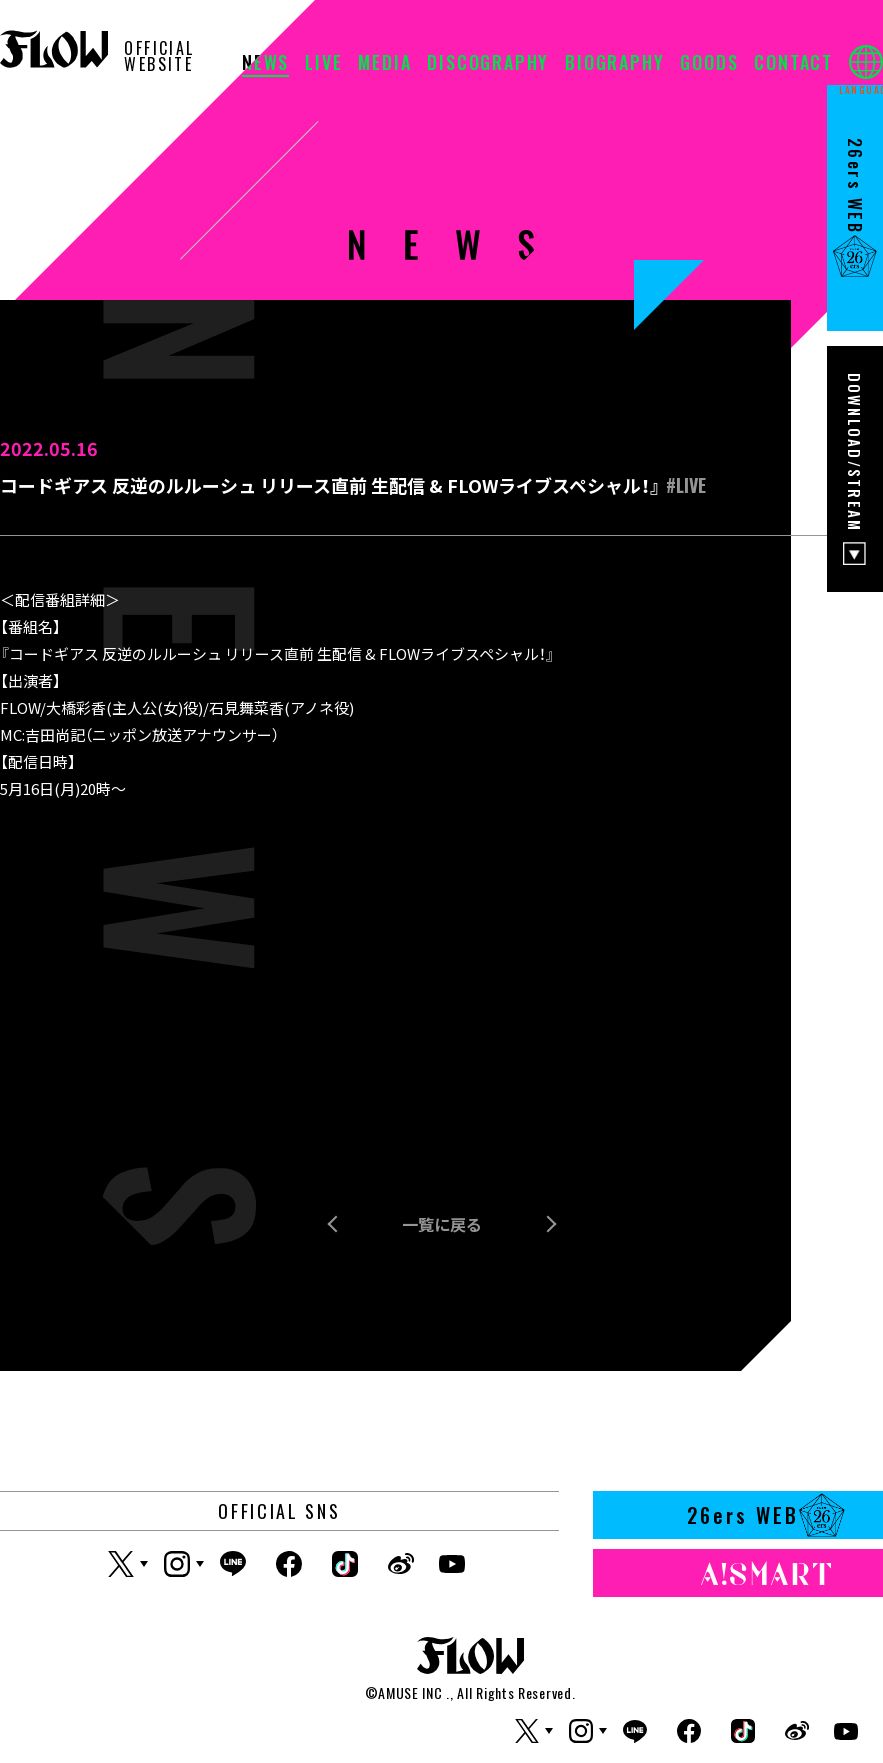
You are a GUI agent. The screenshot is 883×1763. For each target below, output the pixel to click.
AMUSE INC (410, 1692)
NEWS (265, 64)
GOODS (709, 64)
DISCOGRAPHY (488, 64)
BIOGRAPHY (614, 64)
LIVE (323, 64)
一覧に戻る (442, 1224)
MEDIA (384, 64)
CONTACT (793, 64)
